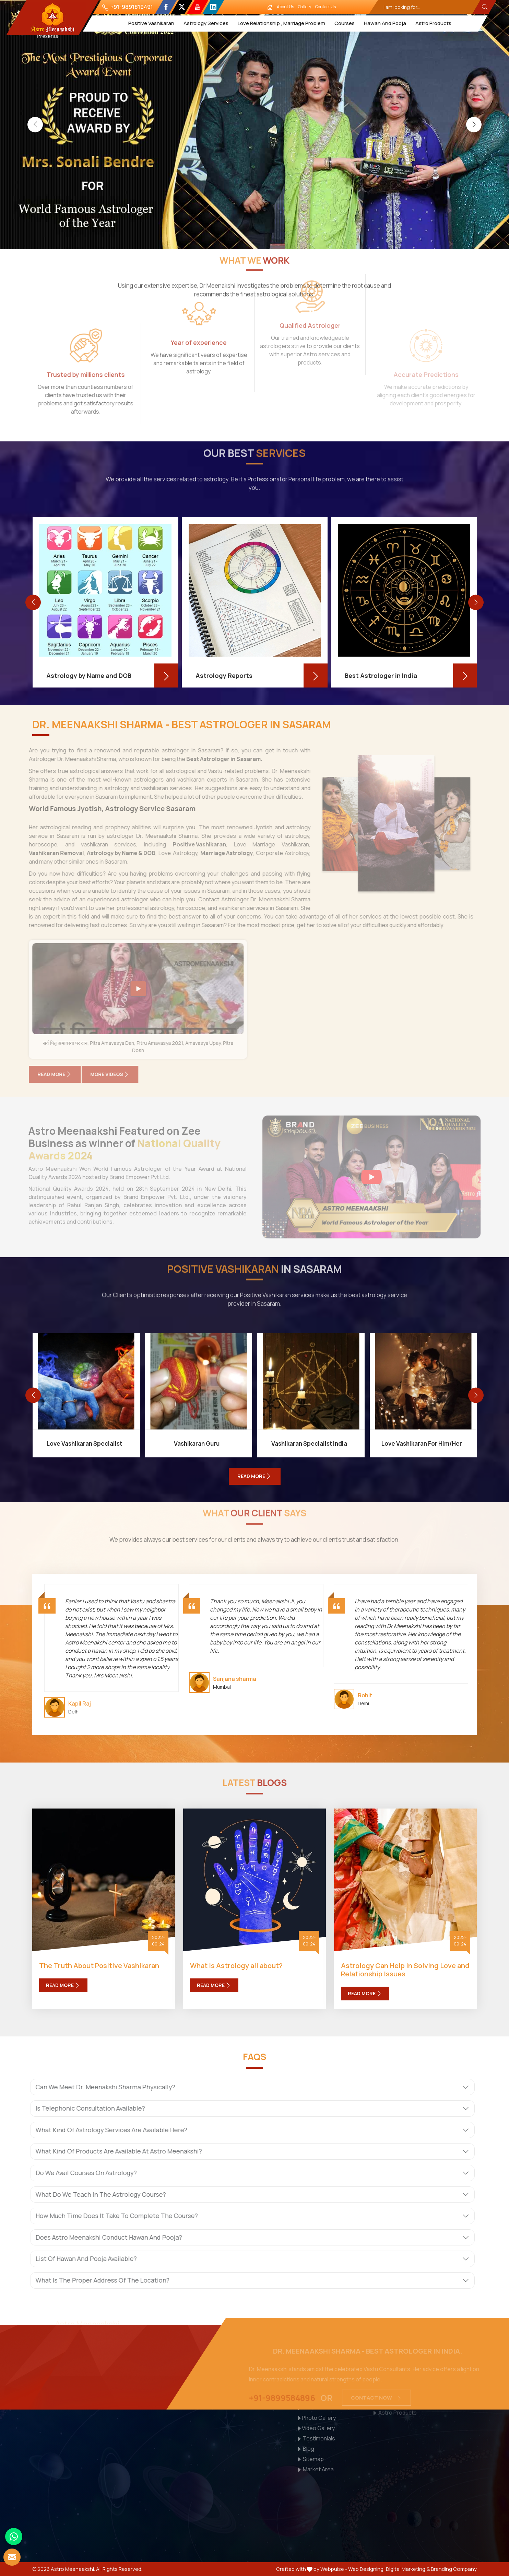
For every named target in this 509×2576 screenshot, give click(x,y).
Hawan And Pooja (385, 23)
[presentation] (35, 124)
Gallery (304, 7)
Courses (344, 23)
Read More (63, 1985)
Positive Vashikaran (151, 23)
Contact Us (326, 7)
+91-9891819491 (127, 7)
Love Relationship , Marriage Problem (281, 23)
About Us (285, 7)
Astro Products (433, 23)
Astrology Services (206, 23)
